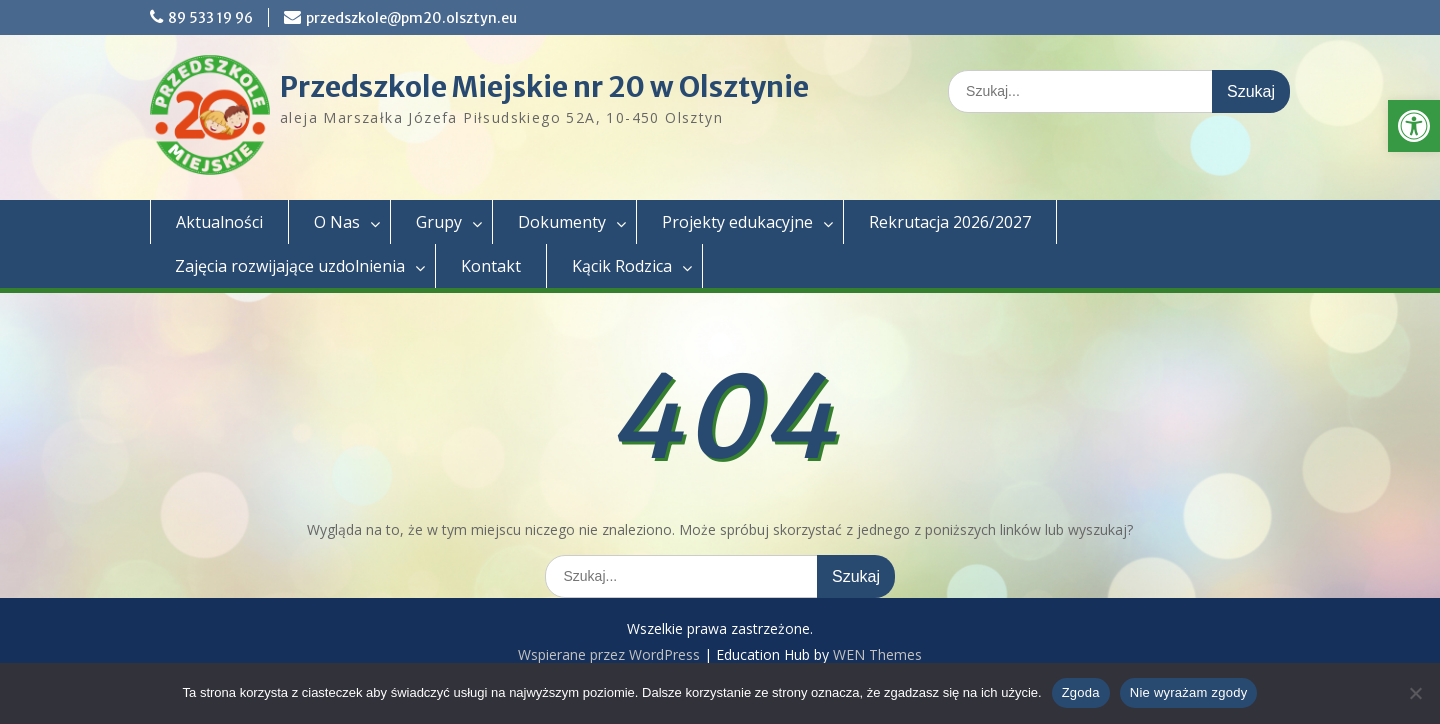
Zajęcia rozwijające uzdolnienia (290, 266)
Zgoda (1081, 692)
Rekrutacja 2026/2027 (950, 222)
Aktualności (219, 222)
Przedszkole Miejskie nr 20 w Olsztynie (544, 87)
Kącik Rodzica (622, 266)
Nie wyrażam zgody (1189, 692)
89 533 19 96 (210, 18)
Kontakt (491, 266)
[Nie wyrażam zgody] (1415, 693)
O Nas (337, 222)
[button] (1414, 126)
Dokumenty (562, 222)
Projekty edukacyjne (737, 222)
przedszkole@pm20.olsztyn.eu (411, 18)
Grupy (439, 222)
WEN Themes (877, 654)
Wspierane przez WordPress (609, 654)
